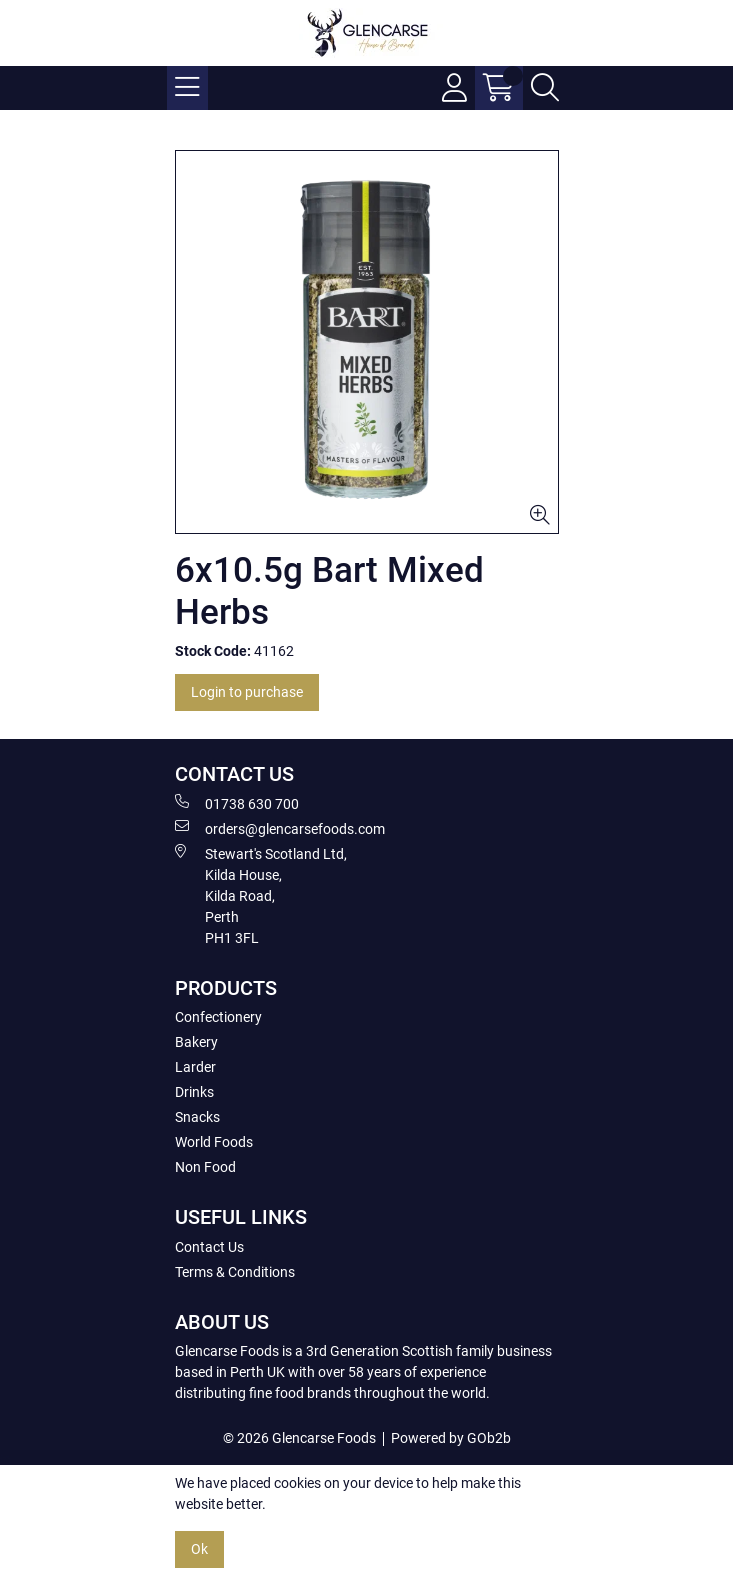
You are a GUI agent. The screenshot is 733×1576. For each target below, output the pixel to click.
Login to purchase (247, 692)
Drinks (194, 1092)
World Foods (214, 1142)
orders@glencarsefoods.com (280, 828)
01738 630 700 (237, 803)
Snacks (197, 1117)
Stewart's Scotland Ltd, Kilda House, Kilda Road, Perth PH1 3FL (261, 895)
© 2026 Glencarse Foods (299, 1438)
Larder (195, 1067)
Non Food (205, 1167)
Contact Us (209, 1247)
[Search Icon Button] (545, 88)
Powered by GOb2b (451, 1438)
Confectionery (218, 1017)
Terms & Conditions (235, 1272)
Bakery (196, 1042)
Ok (199, 1549)
